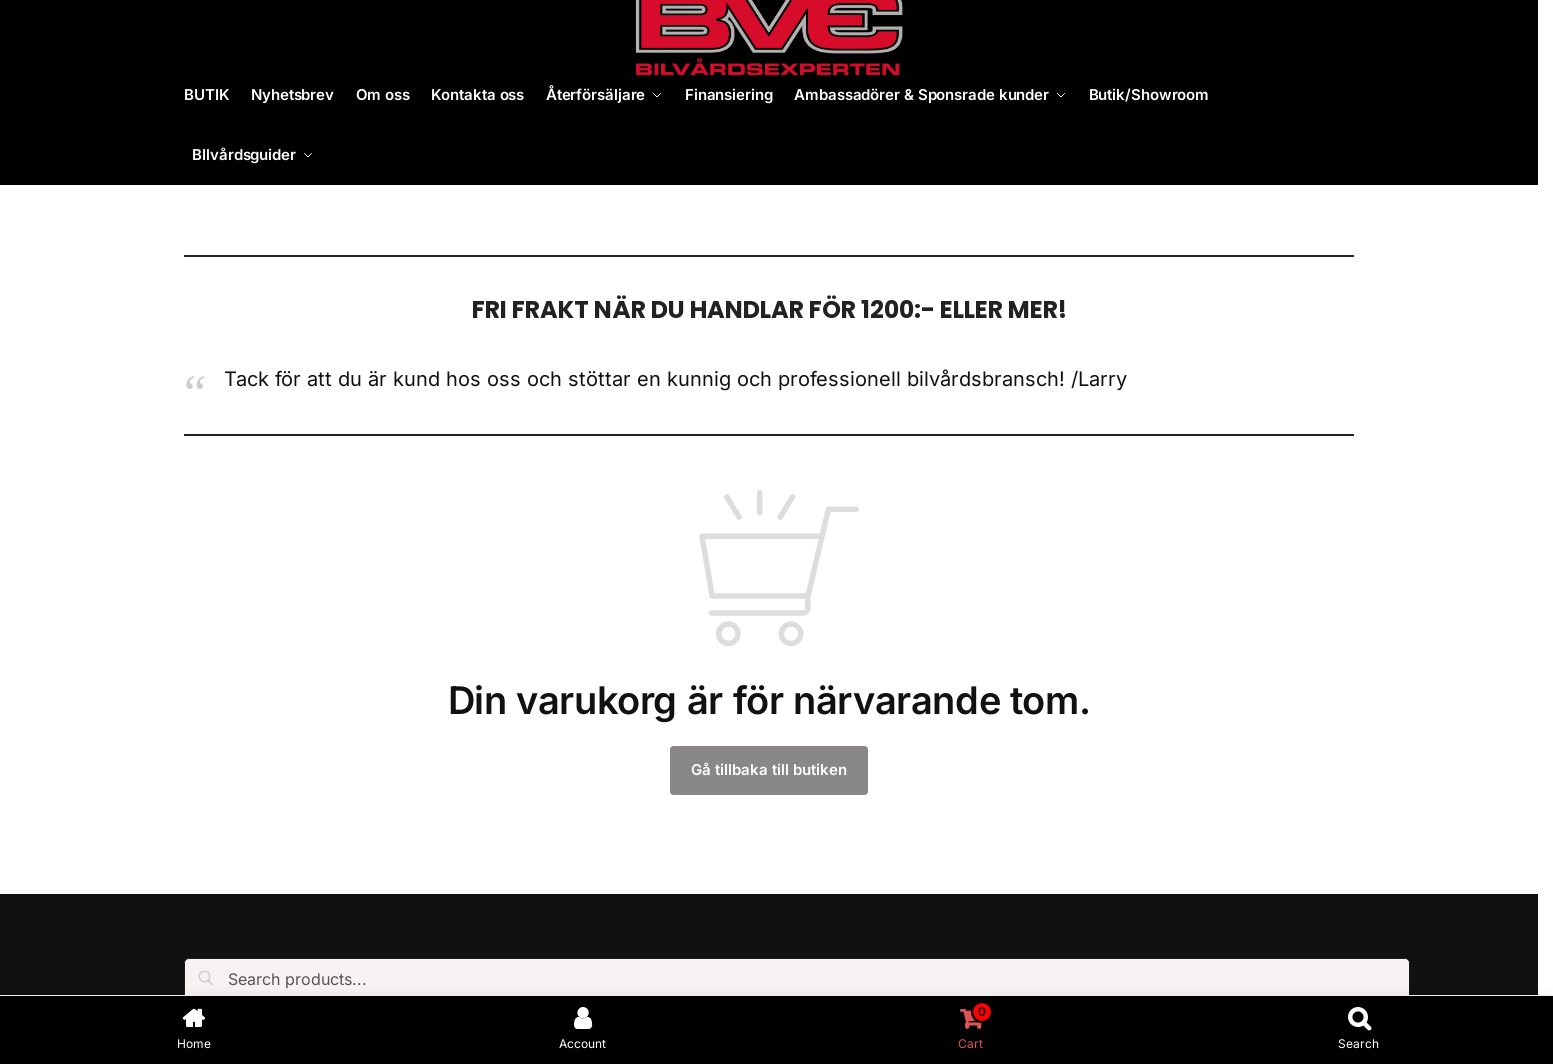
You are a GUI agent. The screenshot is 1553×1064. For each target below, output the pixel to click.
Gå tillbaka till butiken (769, 769)
